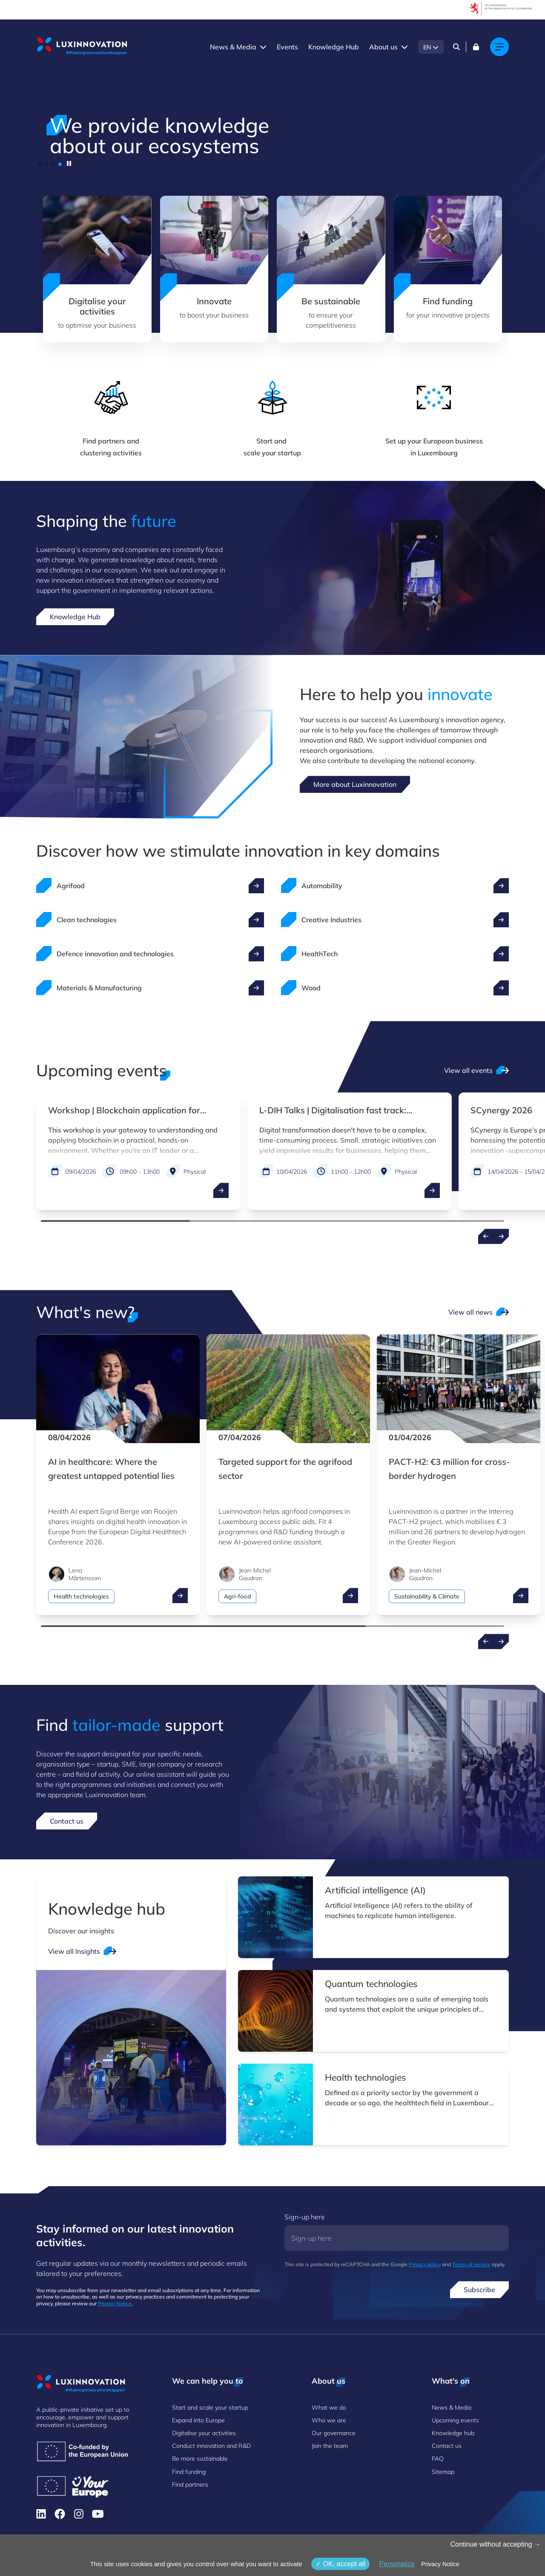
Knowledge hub (453, 2433)
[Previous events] (485, 1236)
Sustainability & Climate (426, 1596)
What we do (329, 2407)
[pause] (69, 163)
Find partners (190, 2484)
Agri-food (237, 1596)
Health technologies (81, 1596)
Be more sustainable (200, 2458)
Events (287, 47)
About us (383, 47)
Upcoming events (455, 2420)
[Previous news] (485, 1641)
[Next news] (501, 1641)
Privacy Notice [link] (440, 2564)
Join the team (330, 2446)
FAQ (438, 2458)
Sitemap (443, 2472)
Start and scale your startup (210, 2407)
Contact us (66, 1821)
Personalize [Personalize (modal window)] (397, 2563)
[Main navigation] (499, 46)
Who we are (329, 2420)
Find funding (189, 2472)
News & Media (233, 47)
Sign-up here (304, 2217)
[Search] (456, 47)
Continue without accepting (495, 2544)
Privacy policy (425, 2264)
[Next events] (501, 1236)
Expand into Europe (198, 2420)
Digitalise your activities (204, 2433)
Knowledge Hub (333, 47)
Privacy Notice (115, 2303)
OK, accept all (340, 2563)
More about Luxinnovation (354, 784)
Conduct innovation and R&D (211, 2446)
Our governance (334, 2433)
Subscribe (479, 2289)
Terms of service (471, 2264)
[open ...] (221, 1190)
